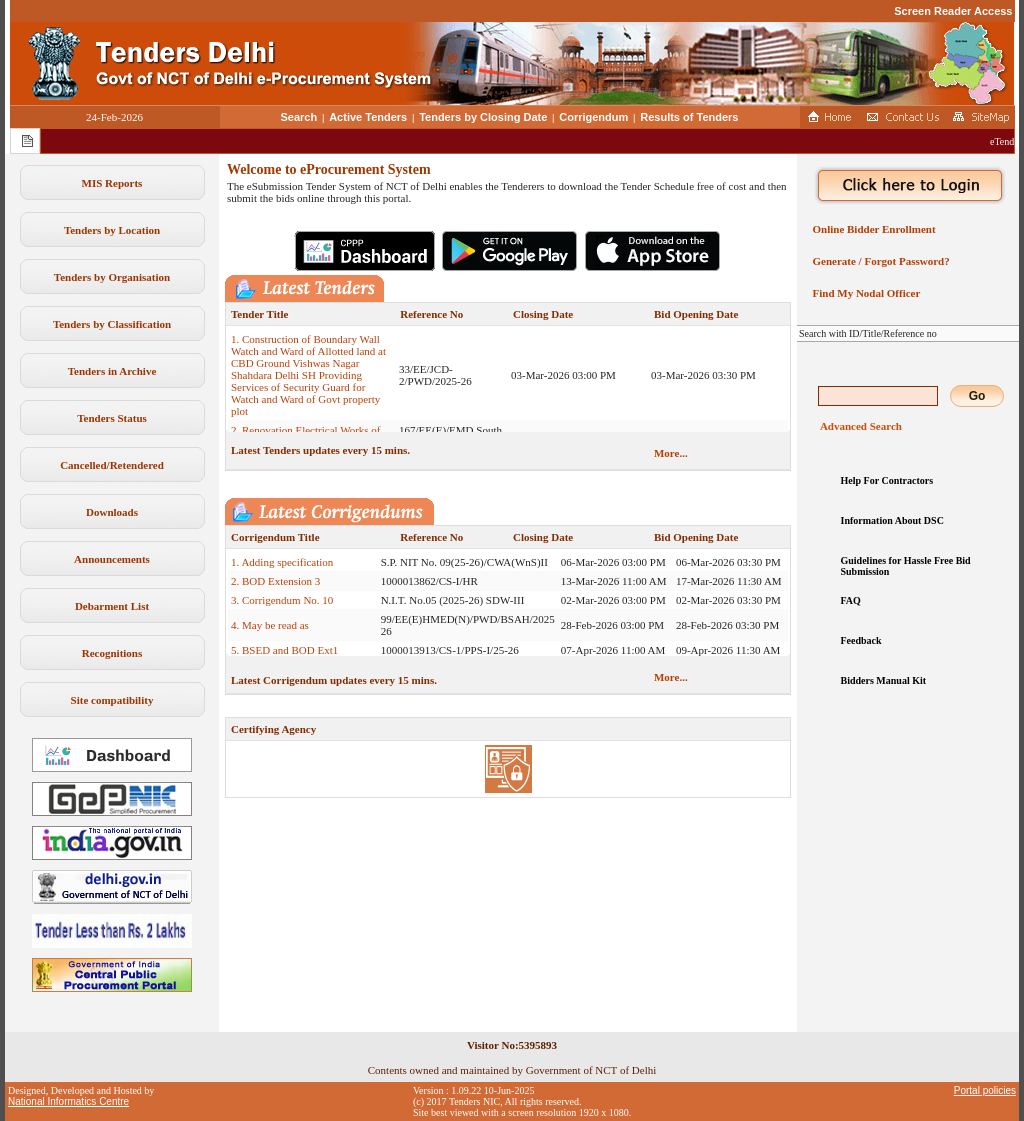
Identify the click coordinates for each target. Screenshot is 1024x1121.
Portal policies (985, 1090)
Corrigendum (593, 117)
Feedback (861, 640)
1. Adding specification (282, 562)
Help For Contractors (887, 480)
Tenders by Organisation (112, 277)
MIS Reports (112, 183)
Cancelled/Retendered (112, 465)
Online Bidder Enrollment (871, 229)
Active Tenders (368, 117)
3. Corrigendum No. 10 (282, 600)
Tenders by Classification (112, 324)
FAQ (851, 600)
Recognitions (112, 653)
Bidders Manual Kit (884, 680)
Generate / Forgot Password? (878, 261)
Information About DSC (892, 520)
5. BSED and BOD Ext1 (284, 650)
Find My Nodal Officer (863, 293)
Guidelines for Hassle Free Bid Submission (906, 566)
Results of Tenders (689, 117)
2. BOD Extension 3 (275, 581)
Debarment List (112, 606)
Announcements (112, 559)
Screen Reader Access (953, 11)
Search (299, 117)
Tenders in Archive (112, 371)
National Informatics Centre (68, 1101)
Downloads (112, 512)
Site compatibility (112, 700)
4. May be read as (270, 625)
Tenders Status (112, 418)
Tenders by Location (112, 230)
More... (671, 453)
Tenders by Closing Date (483, 117)
